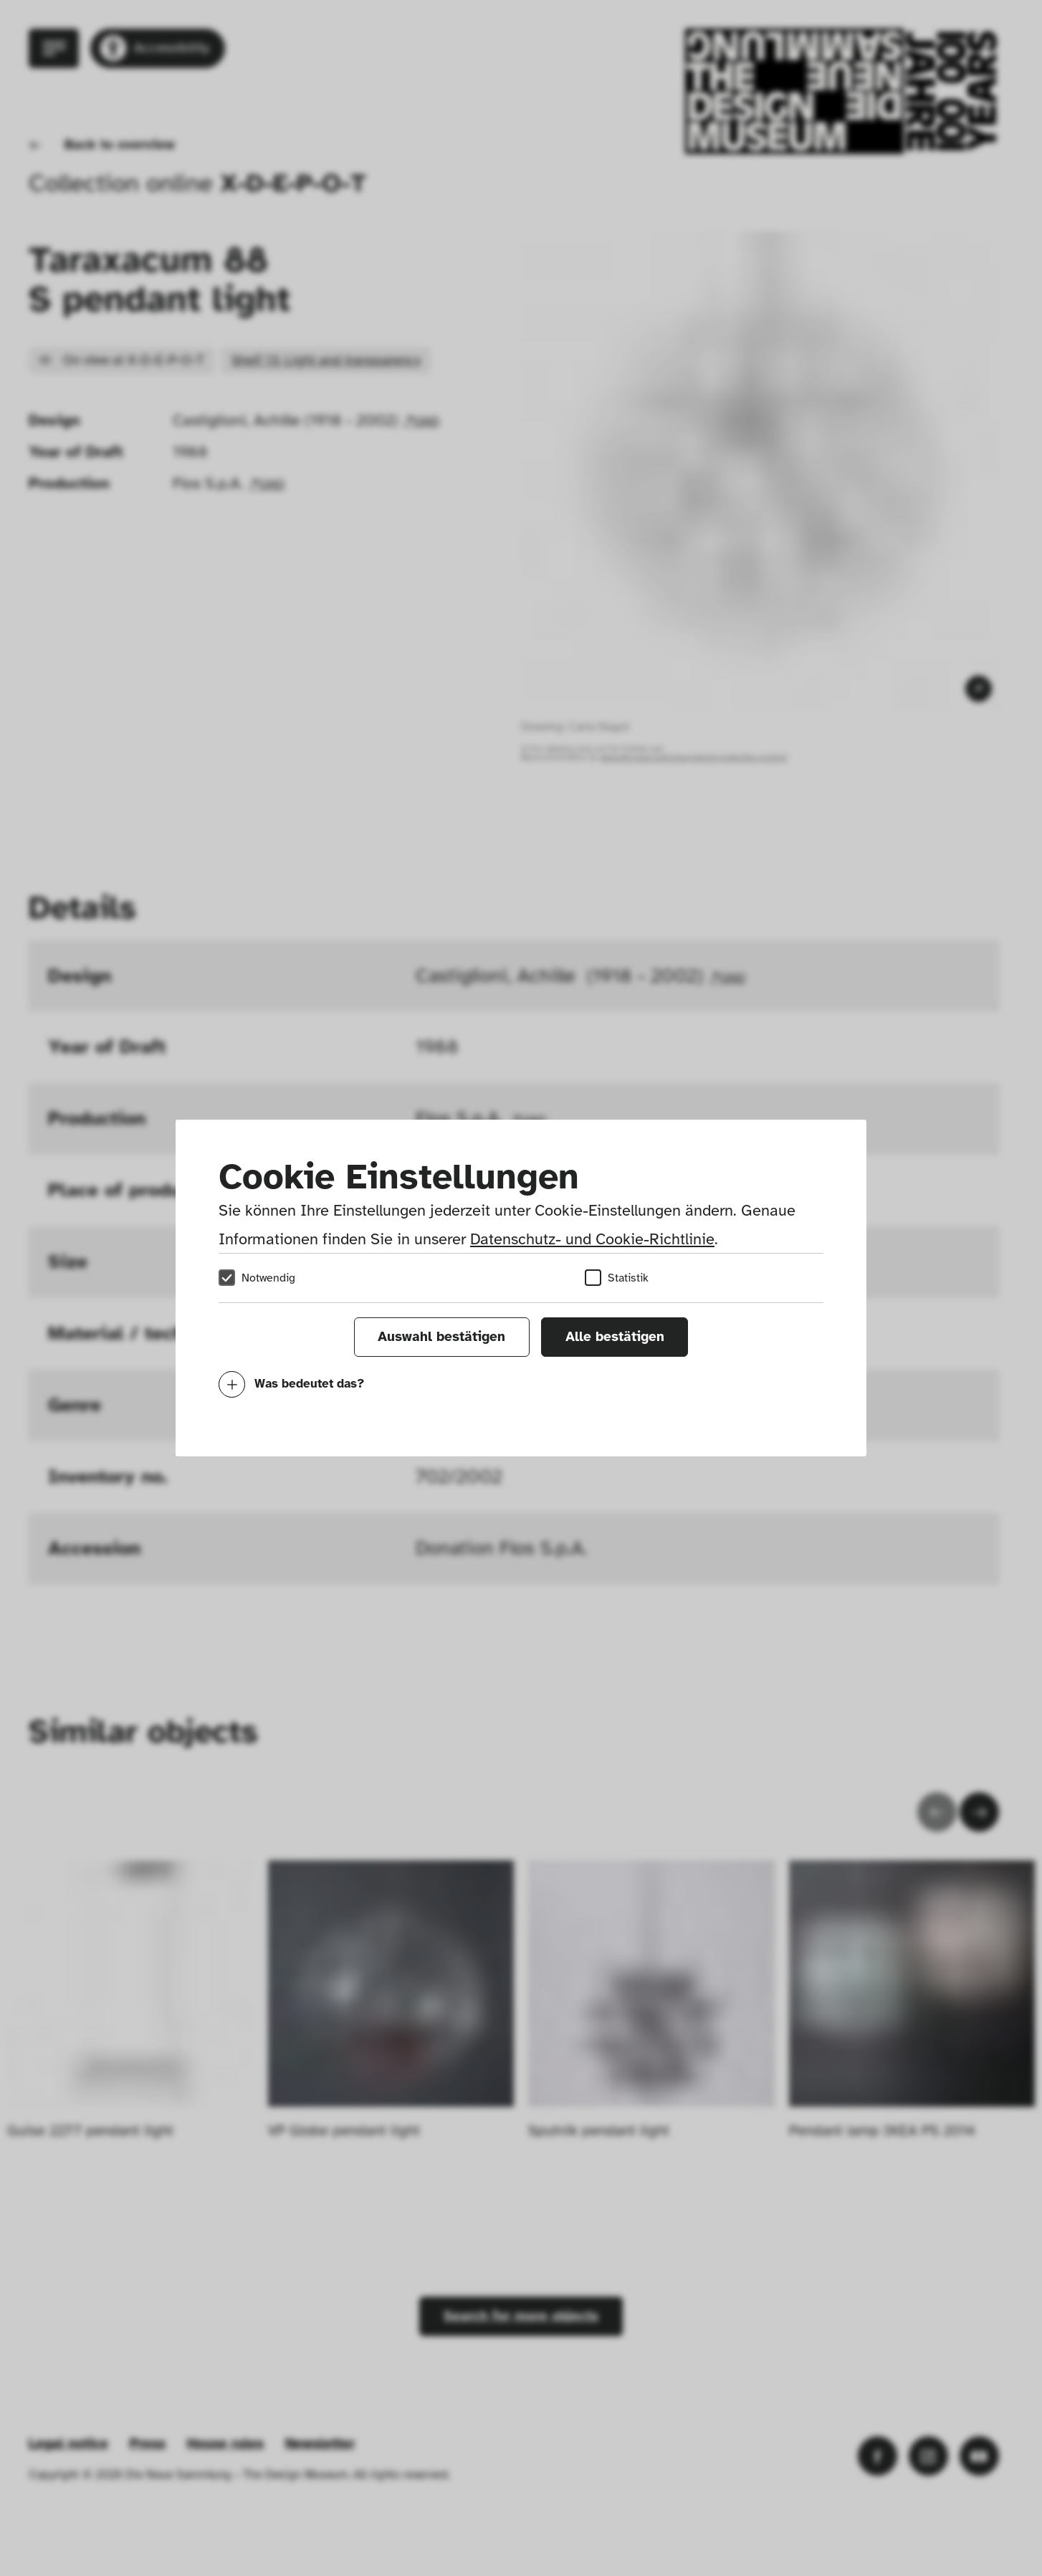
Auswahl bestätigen (441, 1336)
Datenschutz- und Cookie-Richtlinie (592, 1239)
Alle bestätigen (614, 1336)
